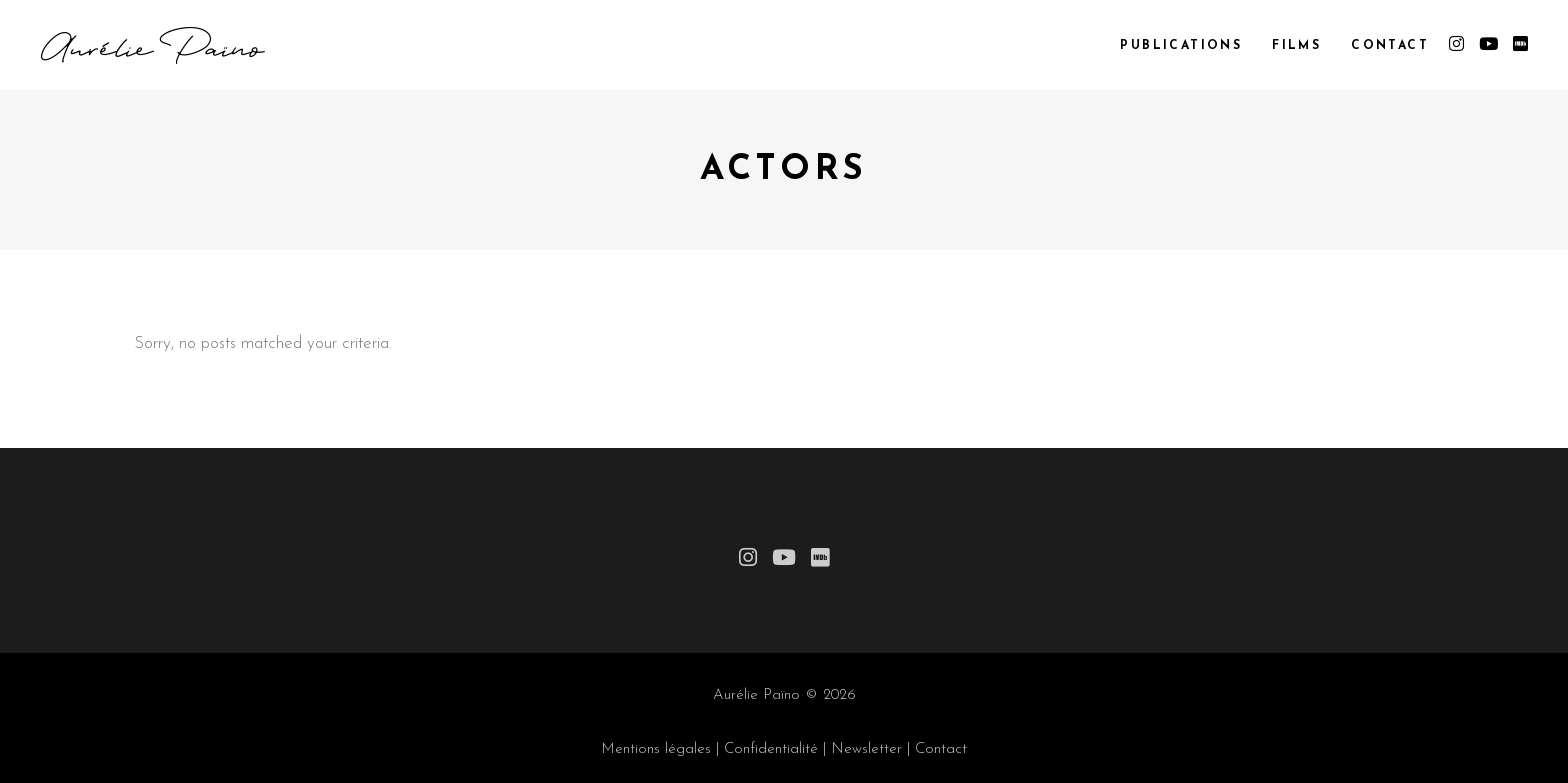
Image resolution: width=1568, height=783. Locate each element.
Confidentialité (771, 749)
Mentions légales (656, 749)
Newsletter (866, 749)
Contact (941, 749)
